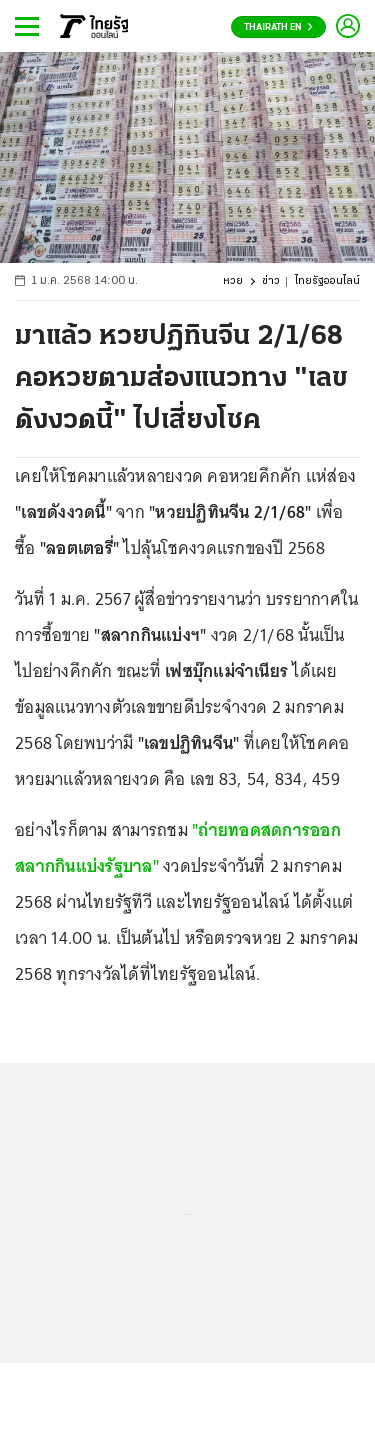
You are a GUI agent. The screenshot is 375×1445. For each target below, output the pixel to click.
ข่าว (271, 281)
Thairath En (278, 27)
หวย (233, 281)
